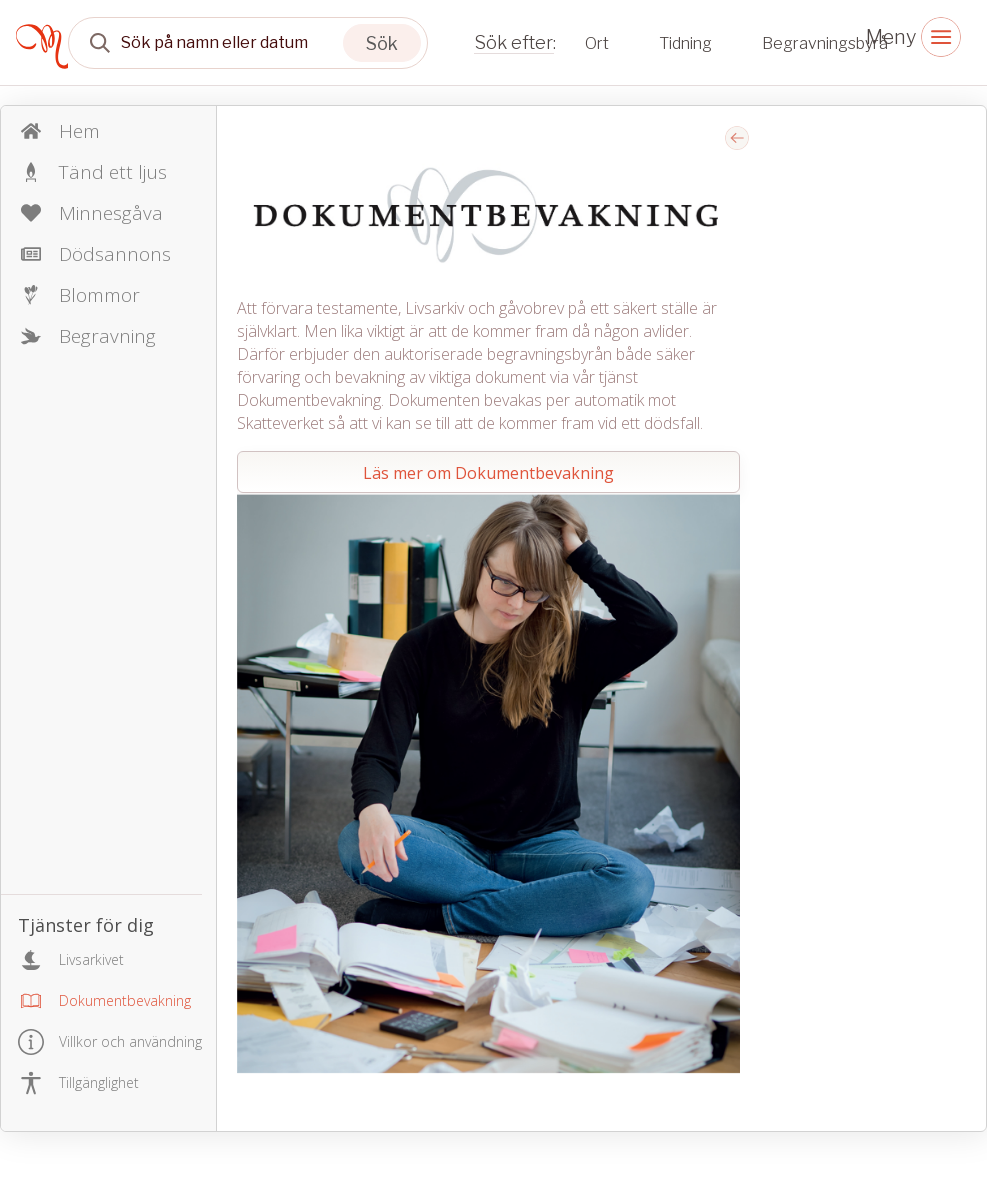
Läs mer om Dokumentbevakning (488, 473)
